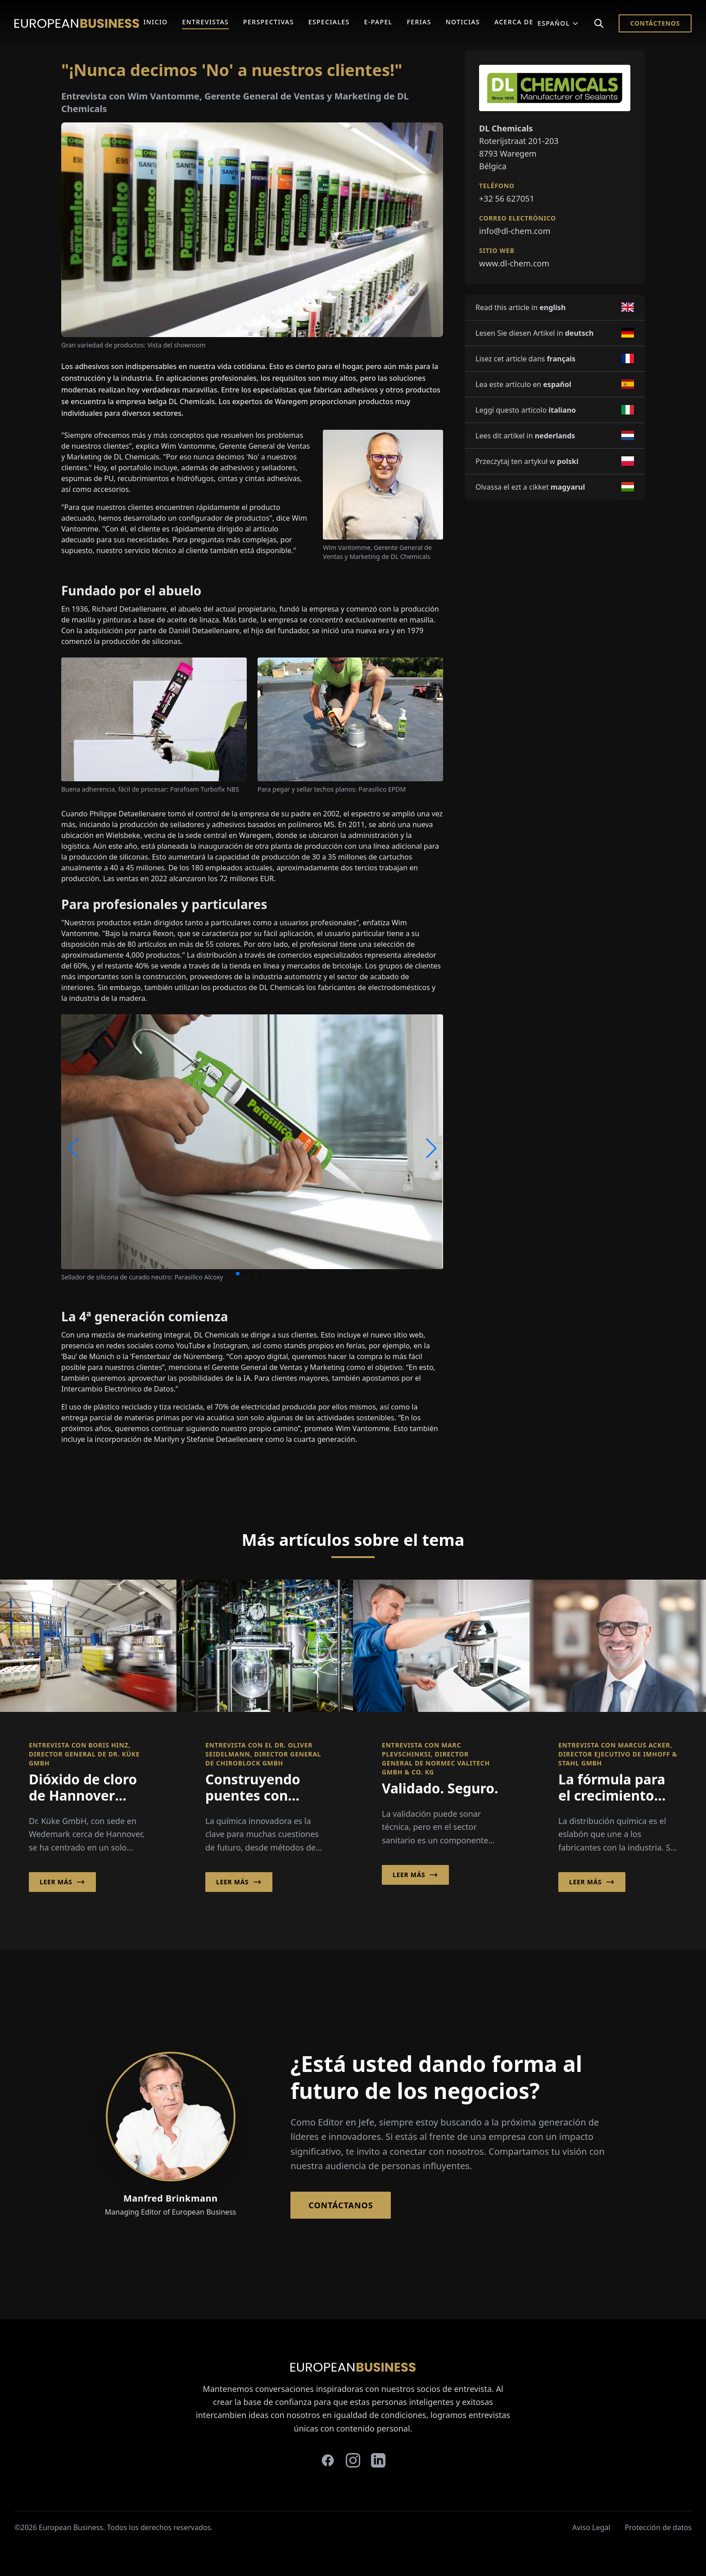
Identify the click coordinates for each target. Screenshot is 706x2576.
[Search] (598, 23)
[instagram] (353, 2460)
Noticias (463, 22)
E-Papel (378, 22)
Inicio (155, 22)
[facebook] (328, 2460)
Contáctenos (655, 23)
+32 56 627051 (506, 198)
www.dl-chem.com (514, 263)
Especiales (329, 22)
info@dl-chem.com (514, 230)
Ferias (419, 22)
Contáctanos (340, 2205)
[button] (238, 1273)
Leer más (62, 1882)
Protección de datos (658, 2527)
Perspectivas (268, 22)
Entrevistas (205, 22)
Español (558, 23)
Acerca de (514, 22)
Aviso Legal (591, 2527)
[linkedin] (378, 2460)
